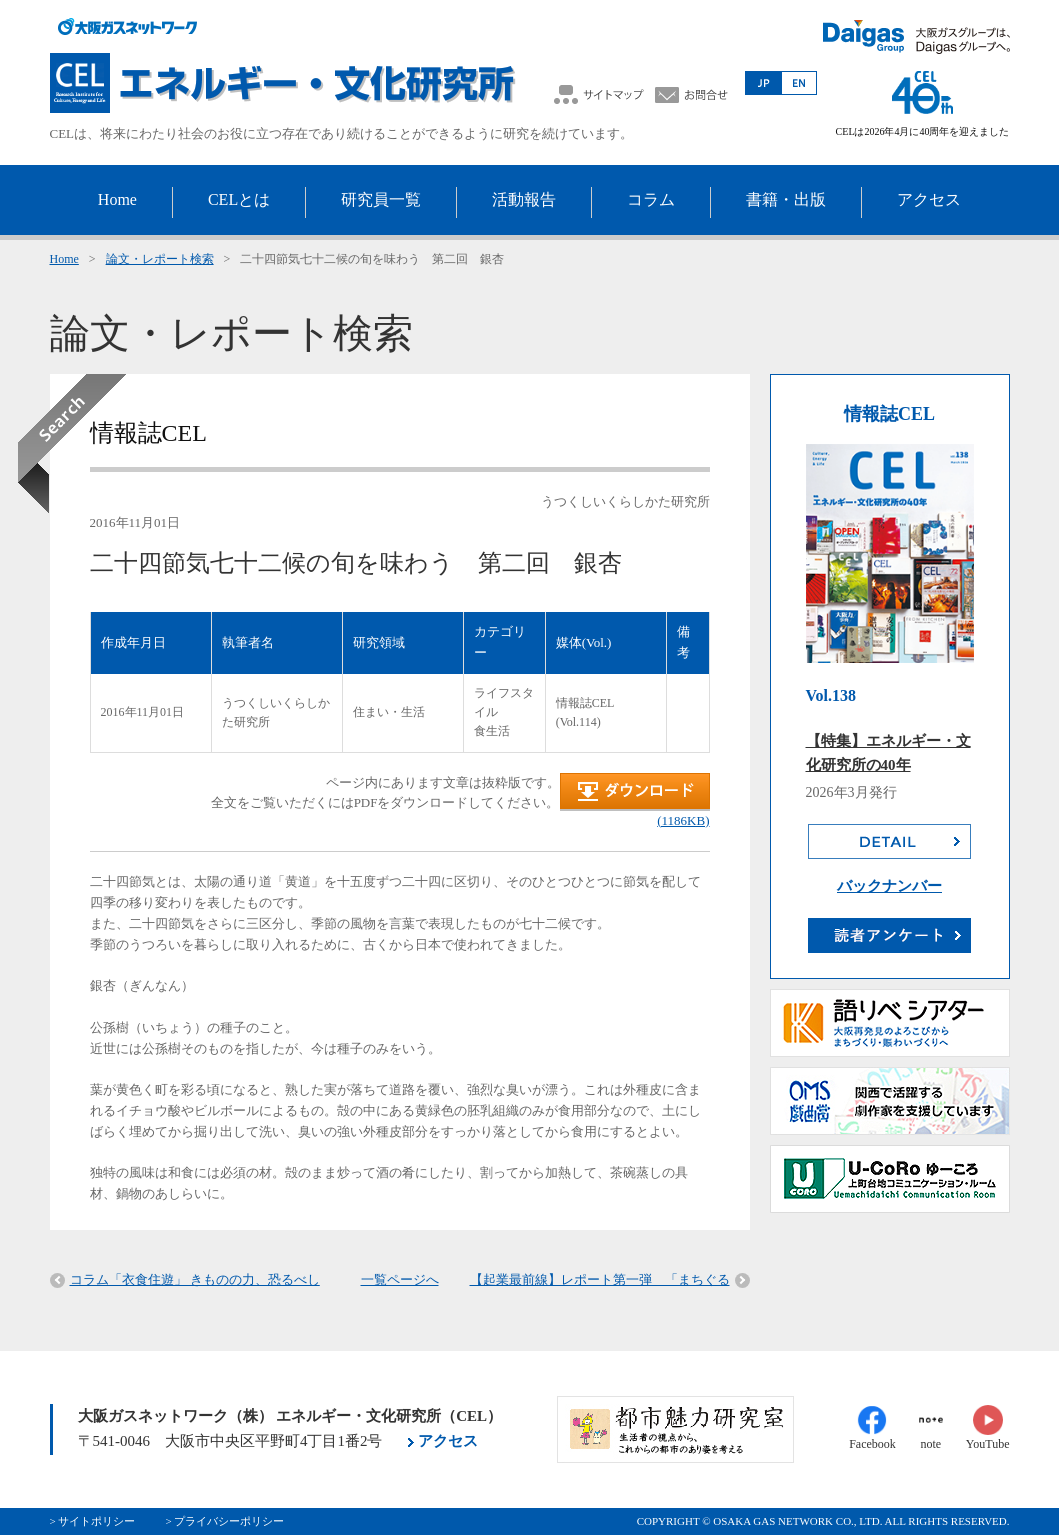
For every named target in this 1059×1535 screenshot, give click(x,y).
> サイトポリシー (93, 1521)
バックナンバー (889, 886)
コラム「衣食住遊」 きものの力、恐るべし (195, 1279)
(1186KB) (683, 820)
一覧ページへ (400, 1279)
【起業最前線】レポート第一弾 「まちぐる (600, 1279)
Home (64, 259)
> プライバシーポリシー (224, 1521)
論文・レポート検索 (160, 259)
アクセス (448, 1441)
